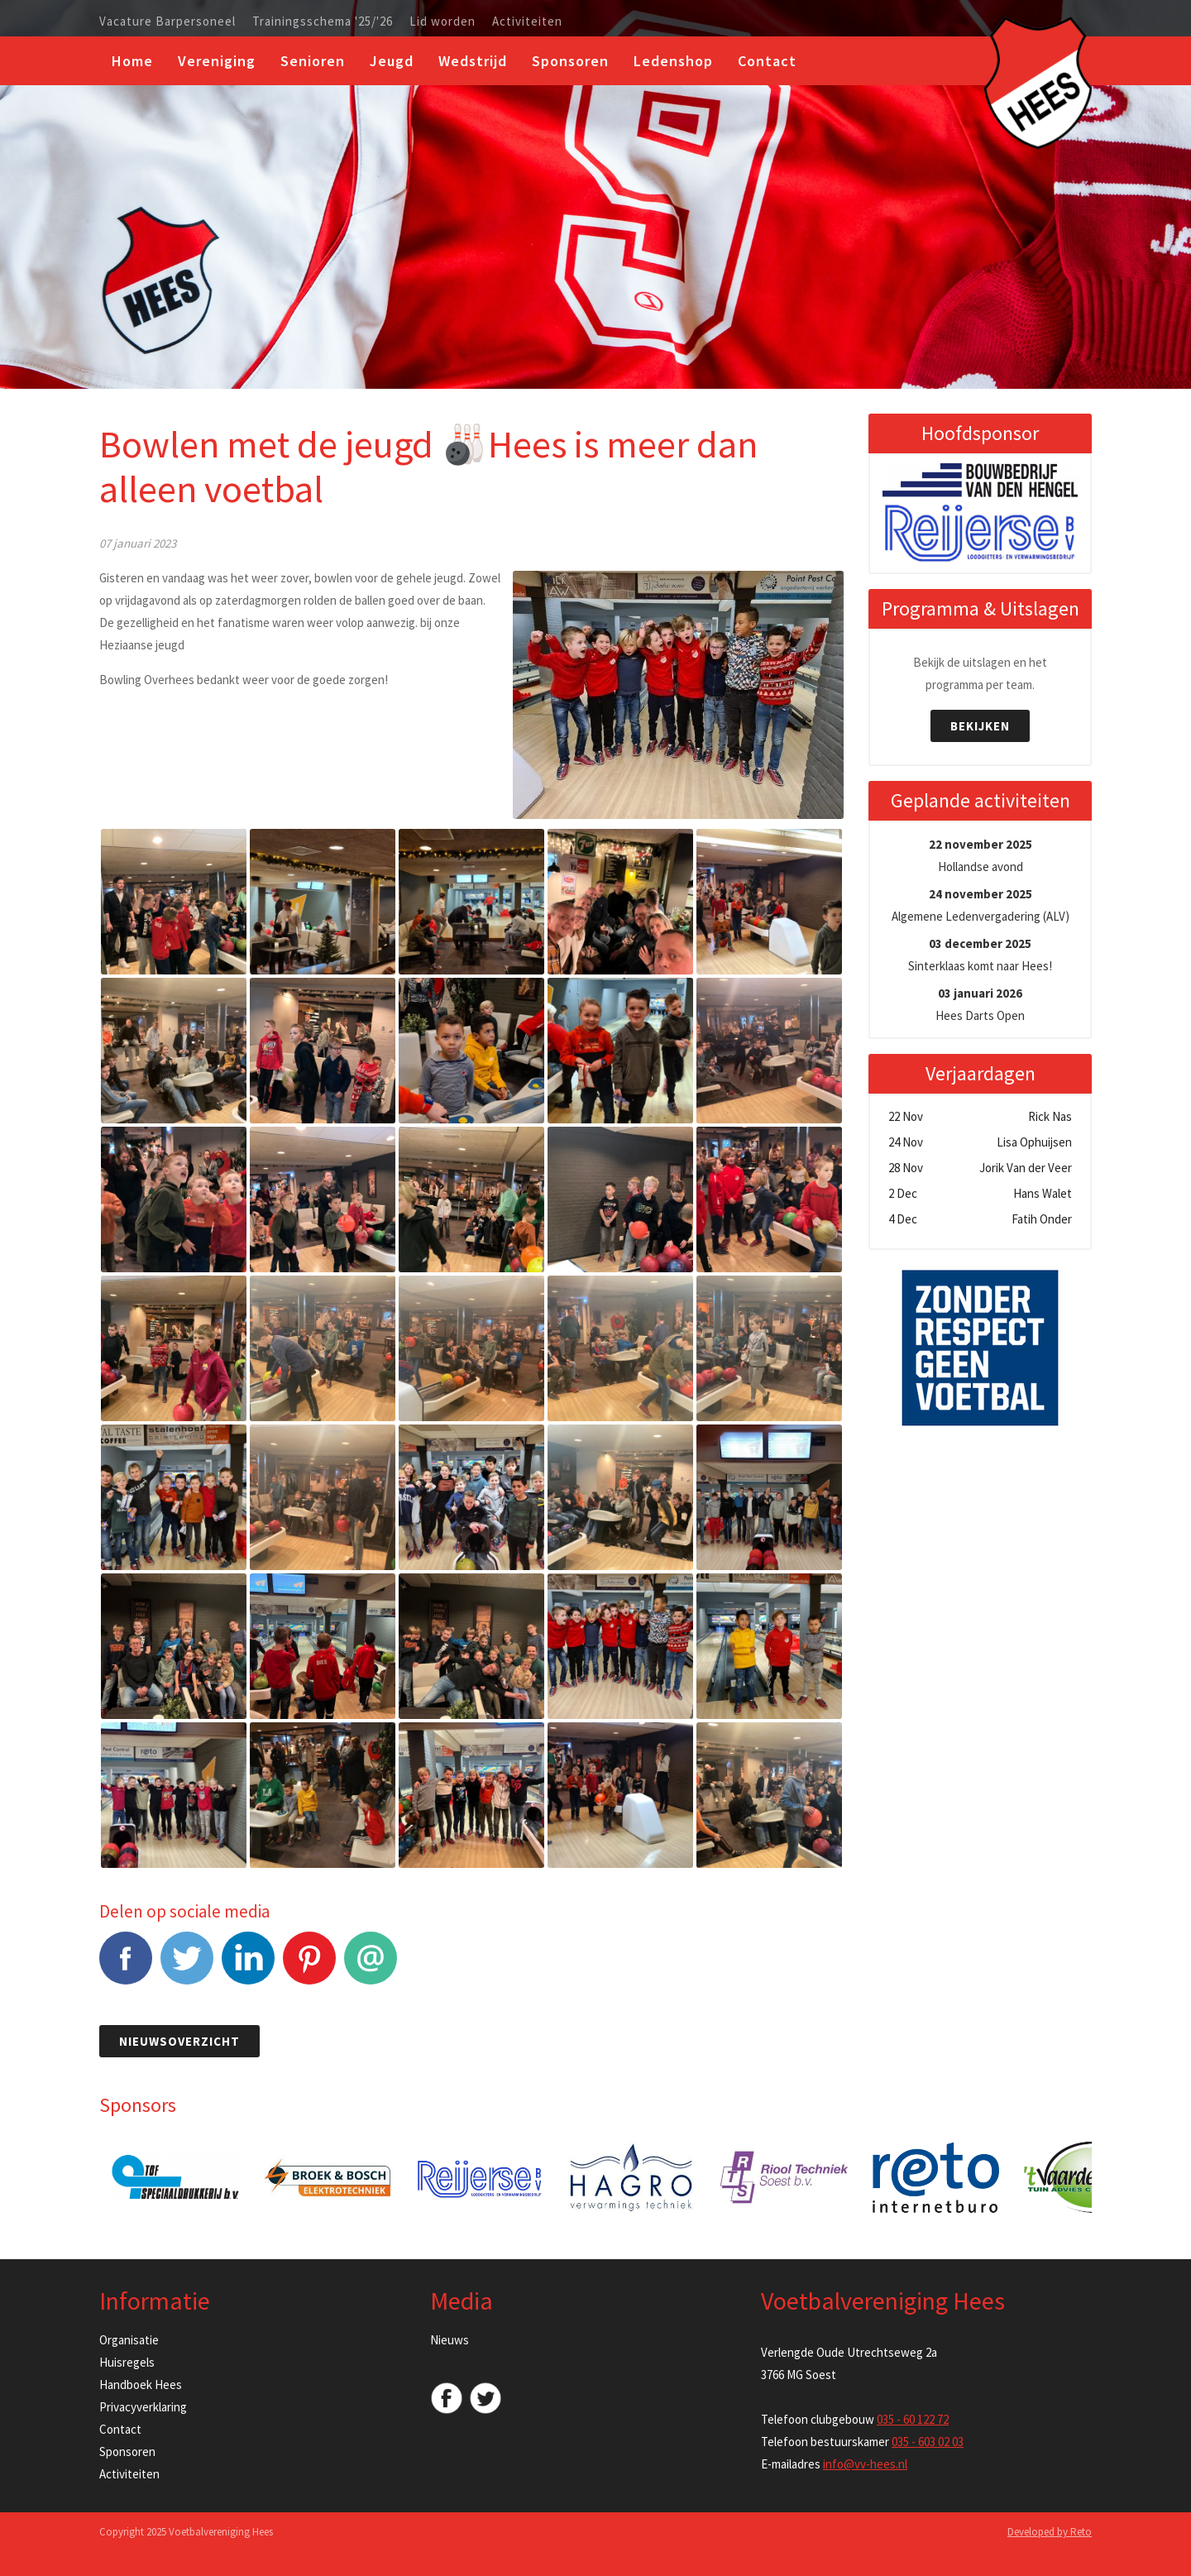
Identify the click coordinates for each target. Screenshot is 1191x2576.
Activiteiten (527, 21)
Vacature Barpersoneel (167, 21)
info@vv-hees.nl (865, 2464)
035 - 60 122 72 (913, 2419)
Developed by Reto (1049, 2532)
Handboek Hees (140, 2384)
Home (132, 60)
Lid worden (442, 21)
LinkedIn (248, 1967)
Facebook (125, 1967)
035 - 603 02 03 (928, 2441)
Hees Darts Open (980, 1004)
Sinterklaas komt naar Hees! (980, 955)
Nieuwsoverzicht (179, 2041)
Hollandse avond (980, 855)
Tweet (186, 1967)
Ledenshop (673, 60)
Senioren (312, 60)
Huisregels (127, 2362)
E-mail (370, 1967)
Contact (767, 60)
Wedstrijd (472, 60)
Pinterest (309, 1967)
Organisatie (129, 2340)
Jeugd (392, 60)
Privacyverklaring (143, 2407)
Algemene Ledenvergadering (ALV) (980, 905)
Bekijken (980, 726)
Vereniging (217, 60)
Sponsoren (570, 60)
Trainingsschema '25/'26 (322, 21)
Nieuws (449, 2340)
